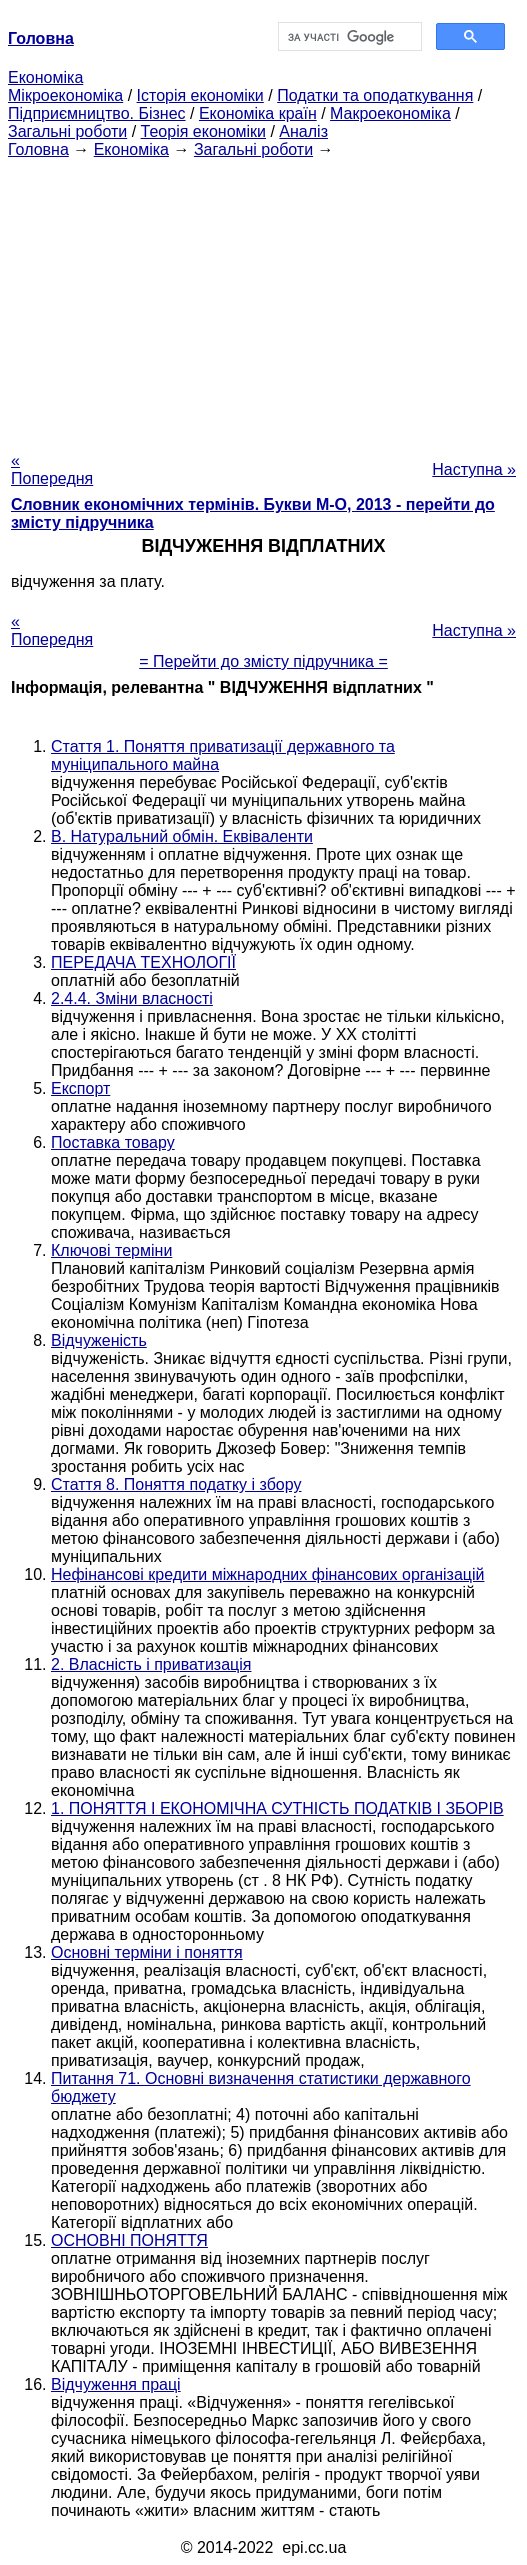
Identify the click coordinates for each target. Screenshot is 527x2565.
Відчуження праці (116, 2384)
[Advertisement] (263, 299)
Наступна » (474, 469)
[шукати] (348, 37)
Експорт (80, 1088)
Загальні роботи (67, 131)
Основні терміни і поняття (147, 1952)
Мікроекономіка (65, 95)
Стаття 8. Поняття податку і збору (176, 1484)
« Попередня (52, 469)
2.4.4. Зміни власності (132, 998)
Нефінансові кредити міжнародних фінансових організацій (267, 1574)
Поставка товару (113, 1142)
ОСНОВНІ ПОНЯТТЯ (129, 2240)
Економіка (45, 77)
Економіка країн (258, 113)
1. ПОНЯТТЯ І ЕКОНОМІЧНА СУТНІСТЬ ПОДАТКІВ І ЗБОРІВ (277, 1808)
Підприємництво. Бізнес (97, 113)
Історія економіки (200, 95)
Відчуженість (99, 1340)
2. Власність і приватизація (151, 1664)
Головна (38, 149)
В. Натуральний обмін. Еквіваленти (182, 836)
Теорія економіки (203, 131)
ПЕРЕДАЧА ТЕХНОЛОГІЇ (143, 962)
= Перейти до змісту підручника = (263, 661)
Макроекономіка (390, 113)
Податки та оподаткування (375, 95)
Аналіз (303, 131)
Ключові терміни (111, 1250)
